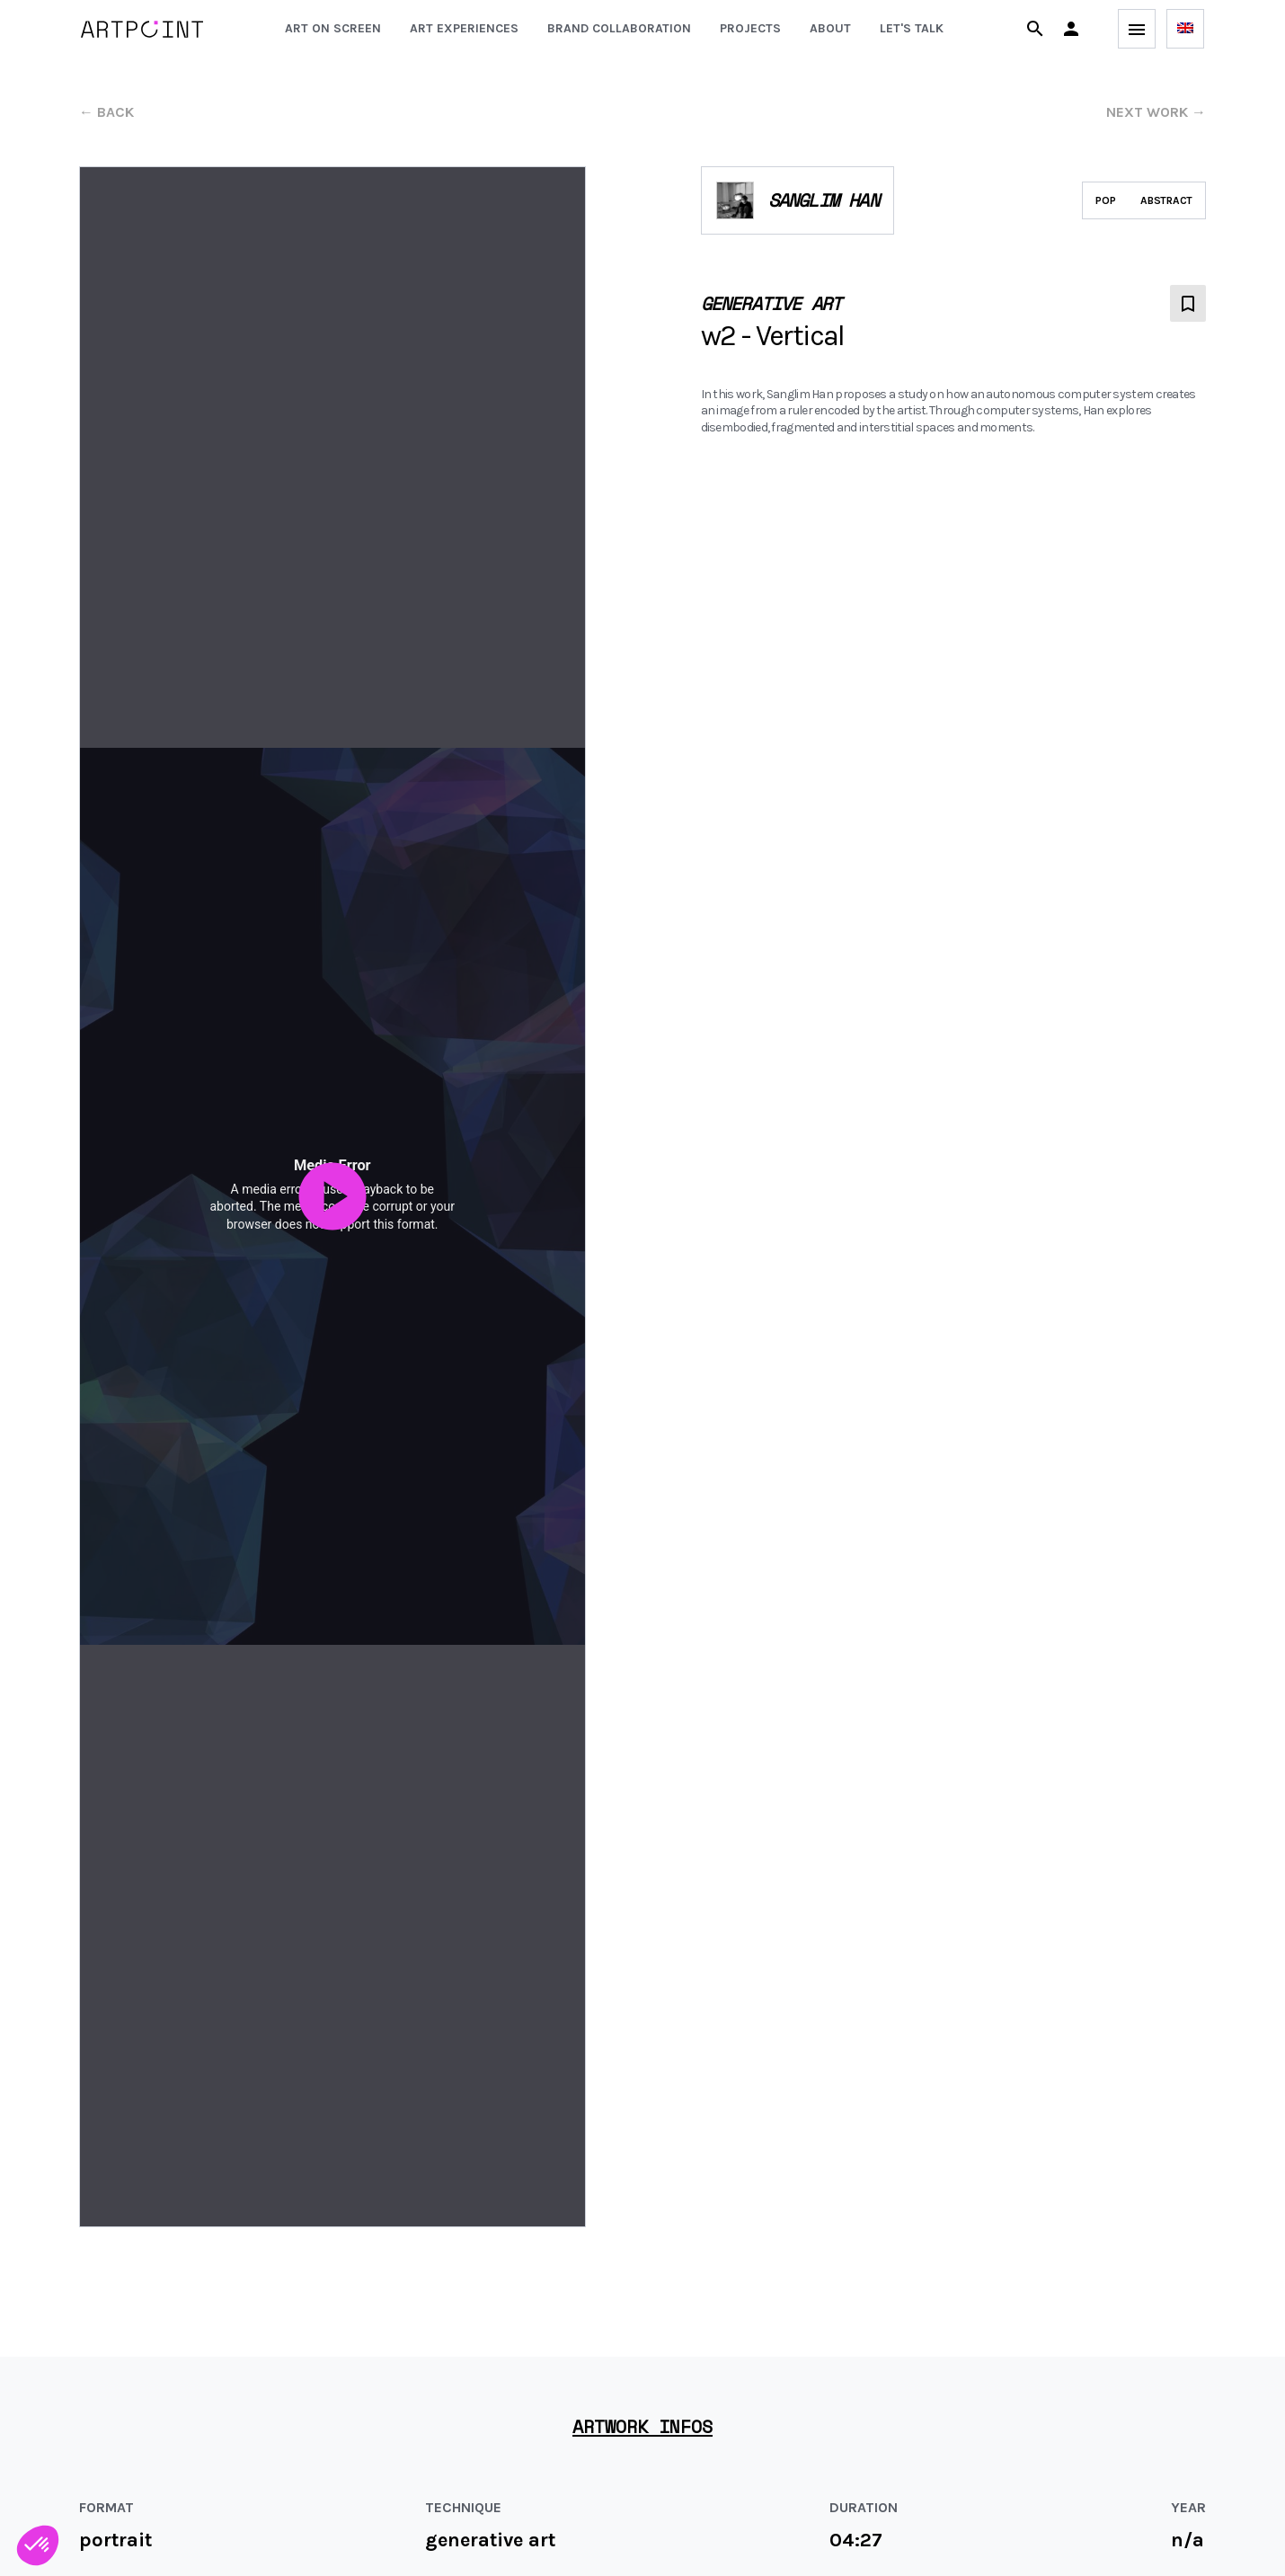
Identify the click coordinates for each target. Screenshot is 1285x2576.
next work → (1156, 111)
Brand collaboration (619, 28)
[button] (1071, 29)
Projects (750, 28)
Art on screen (333, 28)
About (830, 28)
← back (106, 111)
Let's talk (912, 28)
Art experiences (464, 28)
